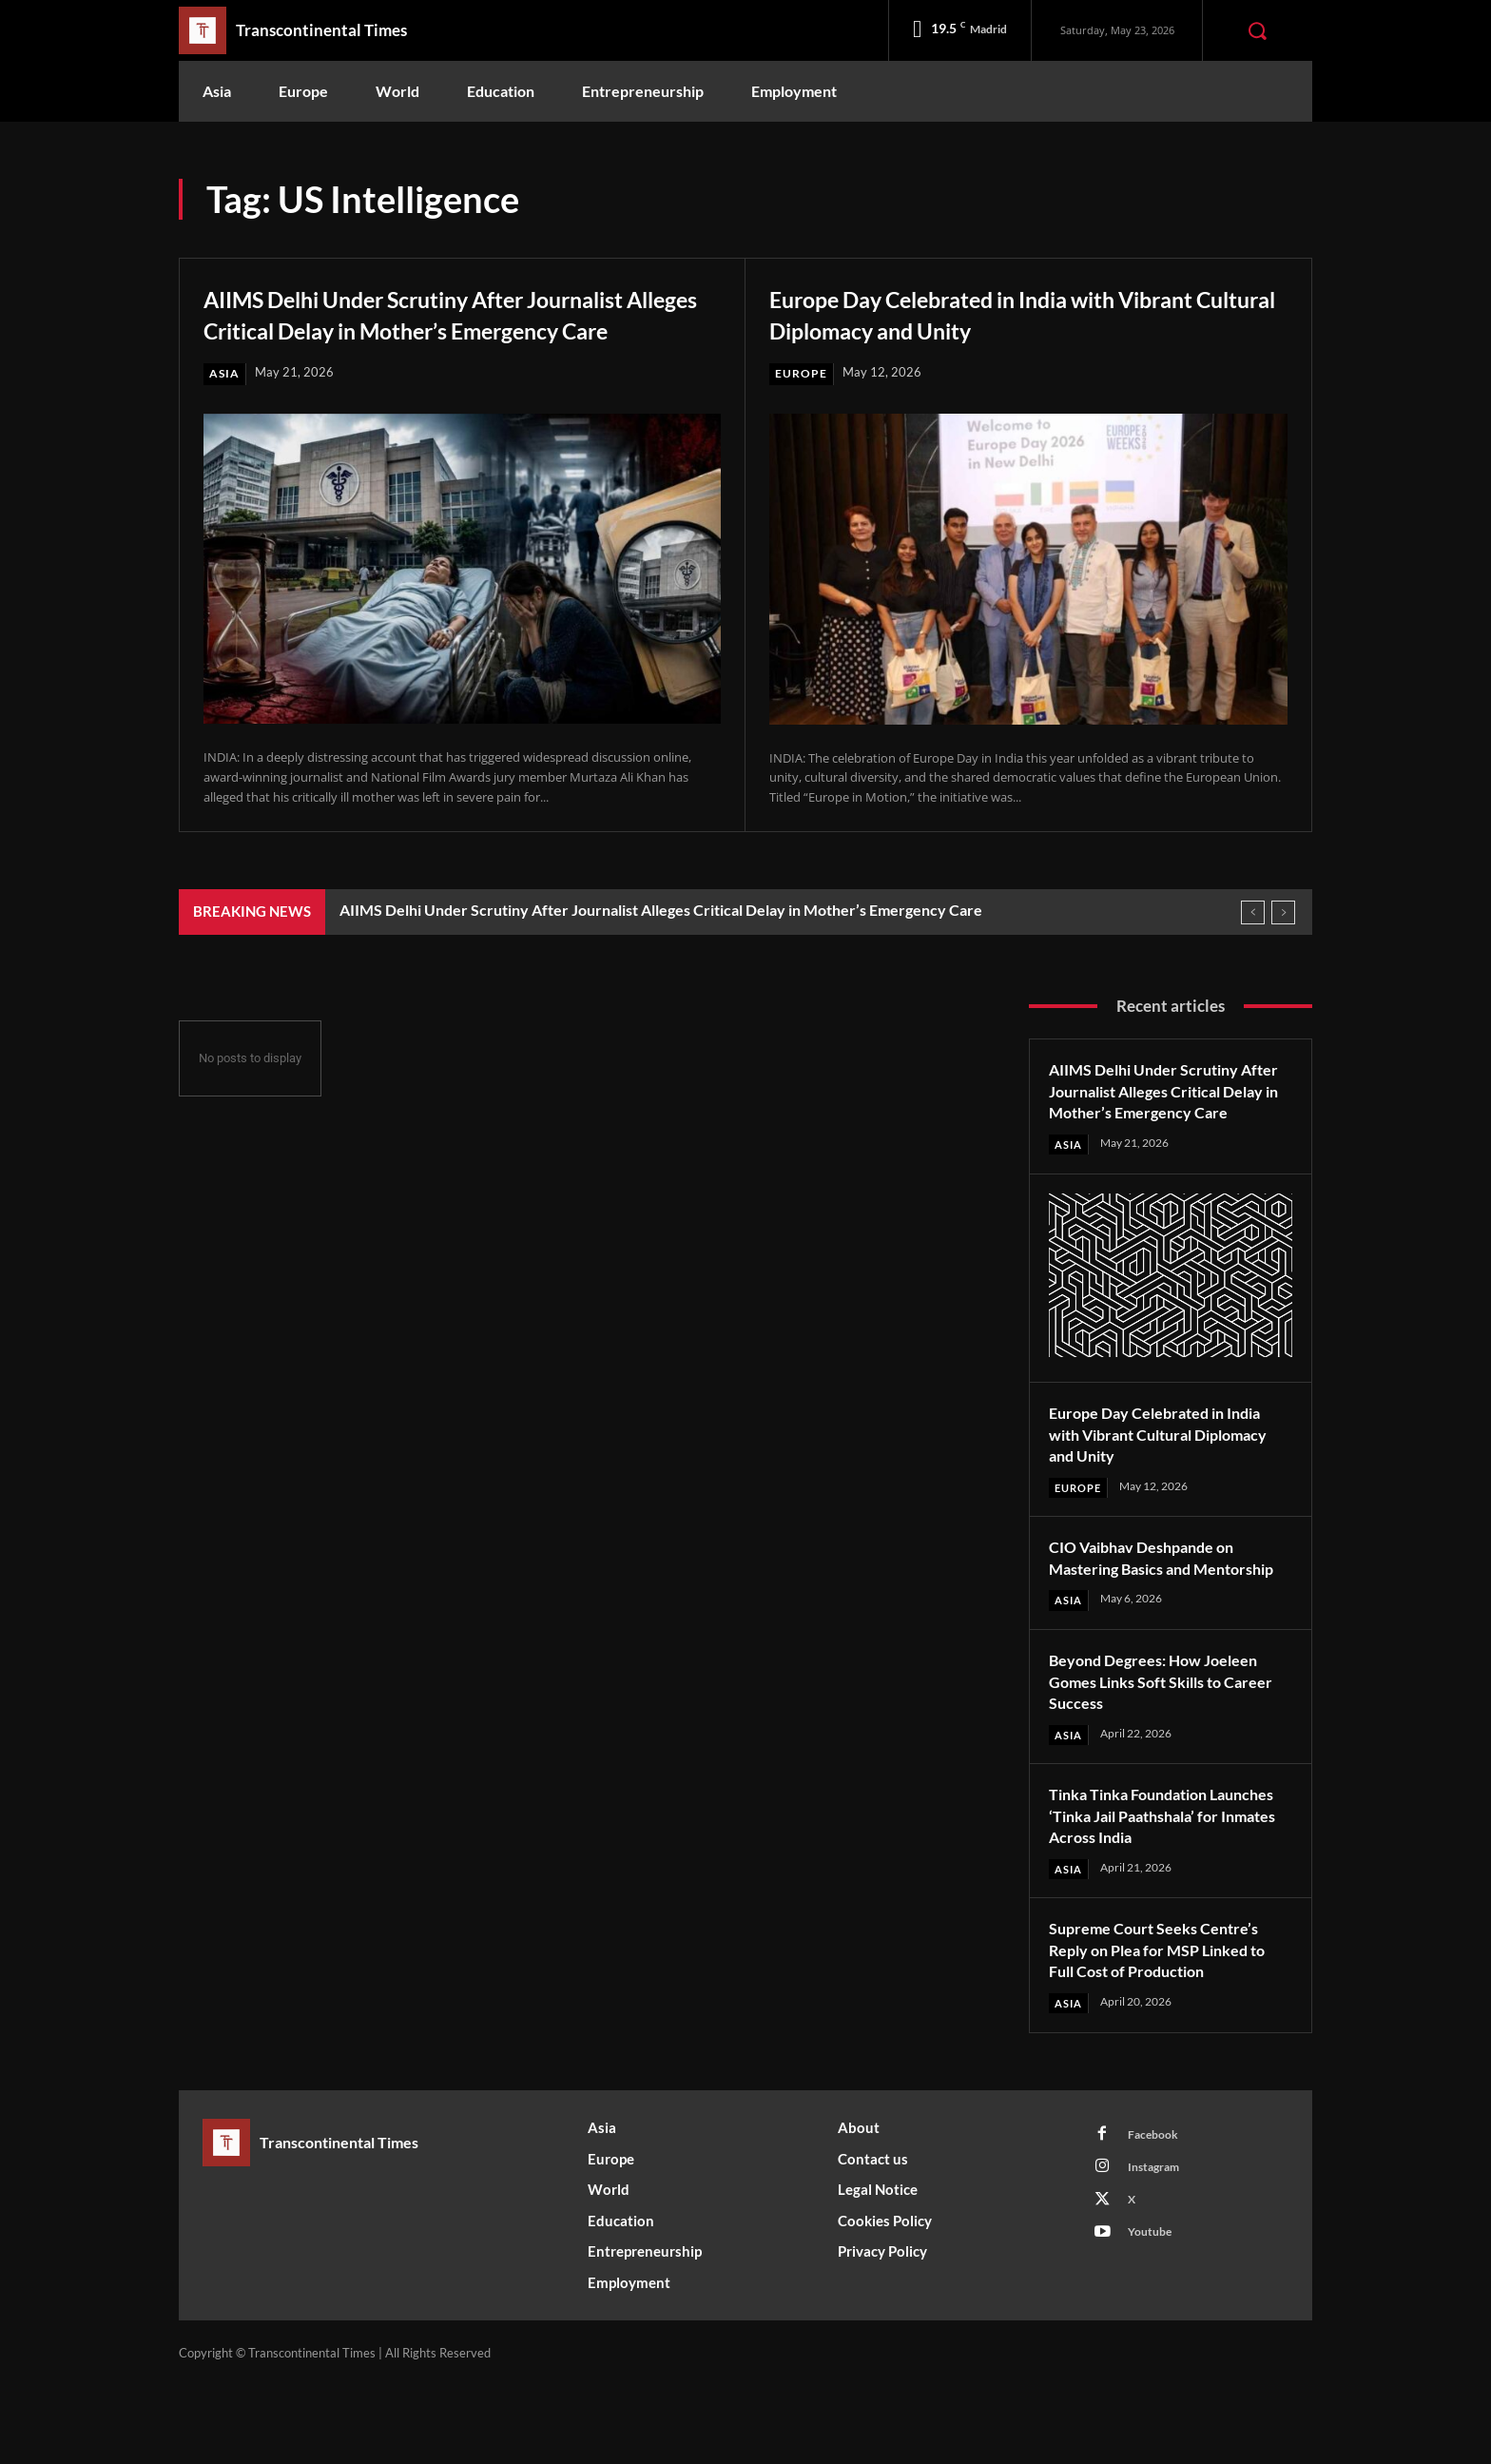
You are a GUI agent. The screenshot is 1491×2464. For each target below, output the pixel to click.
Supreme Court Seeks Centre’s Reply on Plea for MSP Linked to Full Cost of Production (1168, 2027)
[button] (1257, 30)
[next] (1283, 943)
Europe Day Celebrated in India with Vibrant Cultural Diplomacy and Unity (994, 312)
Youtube (1153, 2319)
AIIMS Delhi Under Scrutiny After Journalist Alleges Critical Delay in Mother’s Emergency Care (406, 328)
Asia (225, 404)
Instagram (1159, 2249)
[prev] (1253, 943)
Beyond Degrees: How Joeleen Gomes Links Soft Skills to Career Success (1165, 1757)
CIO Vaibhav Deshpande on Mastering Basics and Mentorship (1151, 1622)
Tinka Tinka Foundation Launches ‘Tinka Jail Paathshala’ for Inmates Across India (1168, 1892)
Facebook (1157, 2213)
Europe (801, 373)
